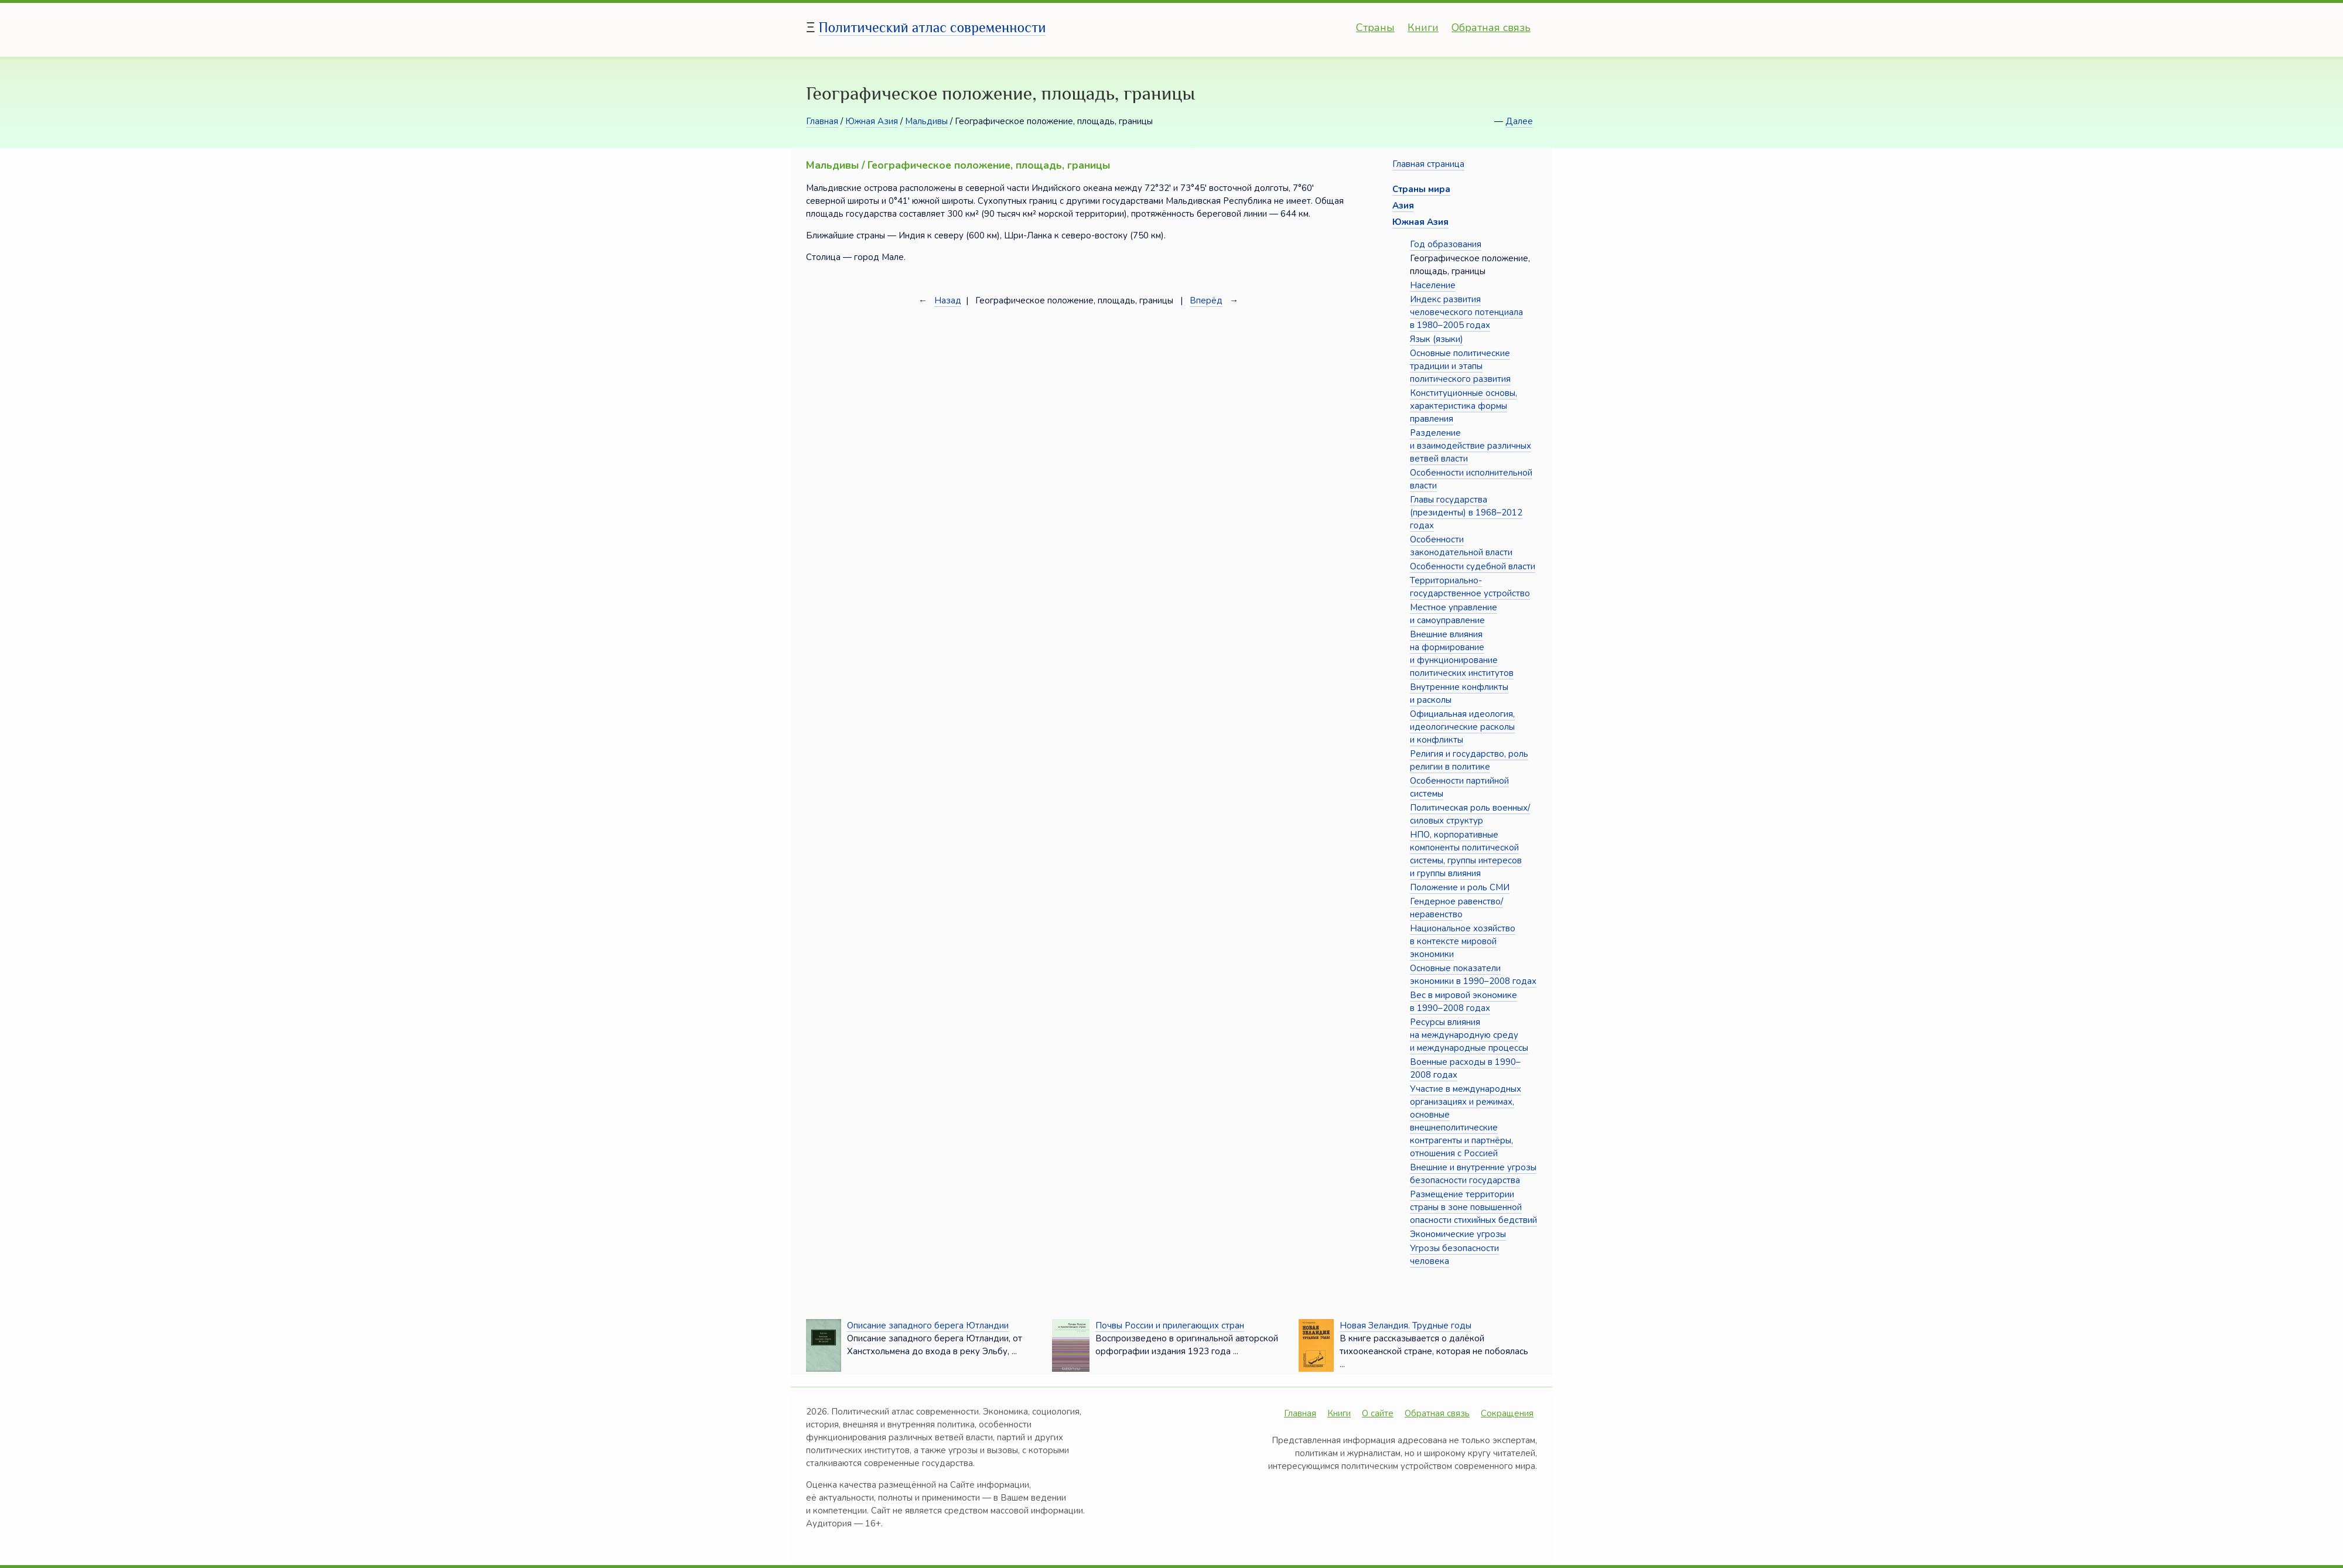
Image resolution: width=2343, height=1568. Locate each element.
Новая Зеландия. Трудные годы (1405, 1325)
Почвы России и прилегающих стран (1169, 1325)
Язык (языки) (1436, 339)
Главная (822, 121)
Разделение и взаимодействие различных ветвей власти (1470, 445)
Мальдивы (926, 121)
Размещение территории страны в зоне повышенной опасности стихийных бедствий (1473, 1207)
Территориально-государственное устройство (1470, 587)
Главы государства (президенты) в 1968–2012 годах (1466, 512)
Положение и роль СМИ (1459, 887)
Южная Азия (871, 121)
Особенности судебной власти (1472, 566)
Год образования (1445, 244)
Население (1433, 285)
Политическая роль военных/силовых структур (1470, 814)
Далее (1519, 121)
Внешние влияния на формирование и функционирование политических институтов (1462, 653)
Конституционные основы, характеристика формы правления (1463, 406)
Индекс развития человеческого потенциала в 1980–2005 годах (1466, 312)
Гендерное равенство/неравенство (1456, 908)
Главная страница (1428, 164)
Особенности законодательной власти (1461, 546)
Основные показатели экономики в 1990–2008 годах (1473, 974)
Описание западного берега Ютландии (928, 1325)
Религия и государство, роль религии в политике (1469, 760)
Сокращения (1507, 1413)
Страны (1375, 28)
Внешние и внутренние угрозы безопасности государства (1473, 1174)
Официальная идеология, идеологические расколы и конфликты (1462, 727)
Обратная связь (1491, 28)
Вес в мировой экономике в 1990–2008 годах (1463, 1001)
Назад (947, 300)
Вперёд (1206, 300)
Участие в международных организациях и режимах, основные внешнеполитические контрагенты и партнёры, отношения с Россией (1465, 1121)
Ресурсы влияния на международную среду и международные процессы (1469, 1035)
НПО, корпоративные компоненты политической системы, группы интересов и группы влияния (1466, 854)
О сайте (1377, 1413)
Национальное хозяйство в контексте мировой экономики (1462, 941)
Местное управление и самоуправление (1453, 614)
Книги (1423, 28)
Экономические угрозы (1458, 1234)
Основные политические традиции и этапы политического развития (1460, 366)
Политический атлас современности (932, 27)
